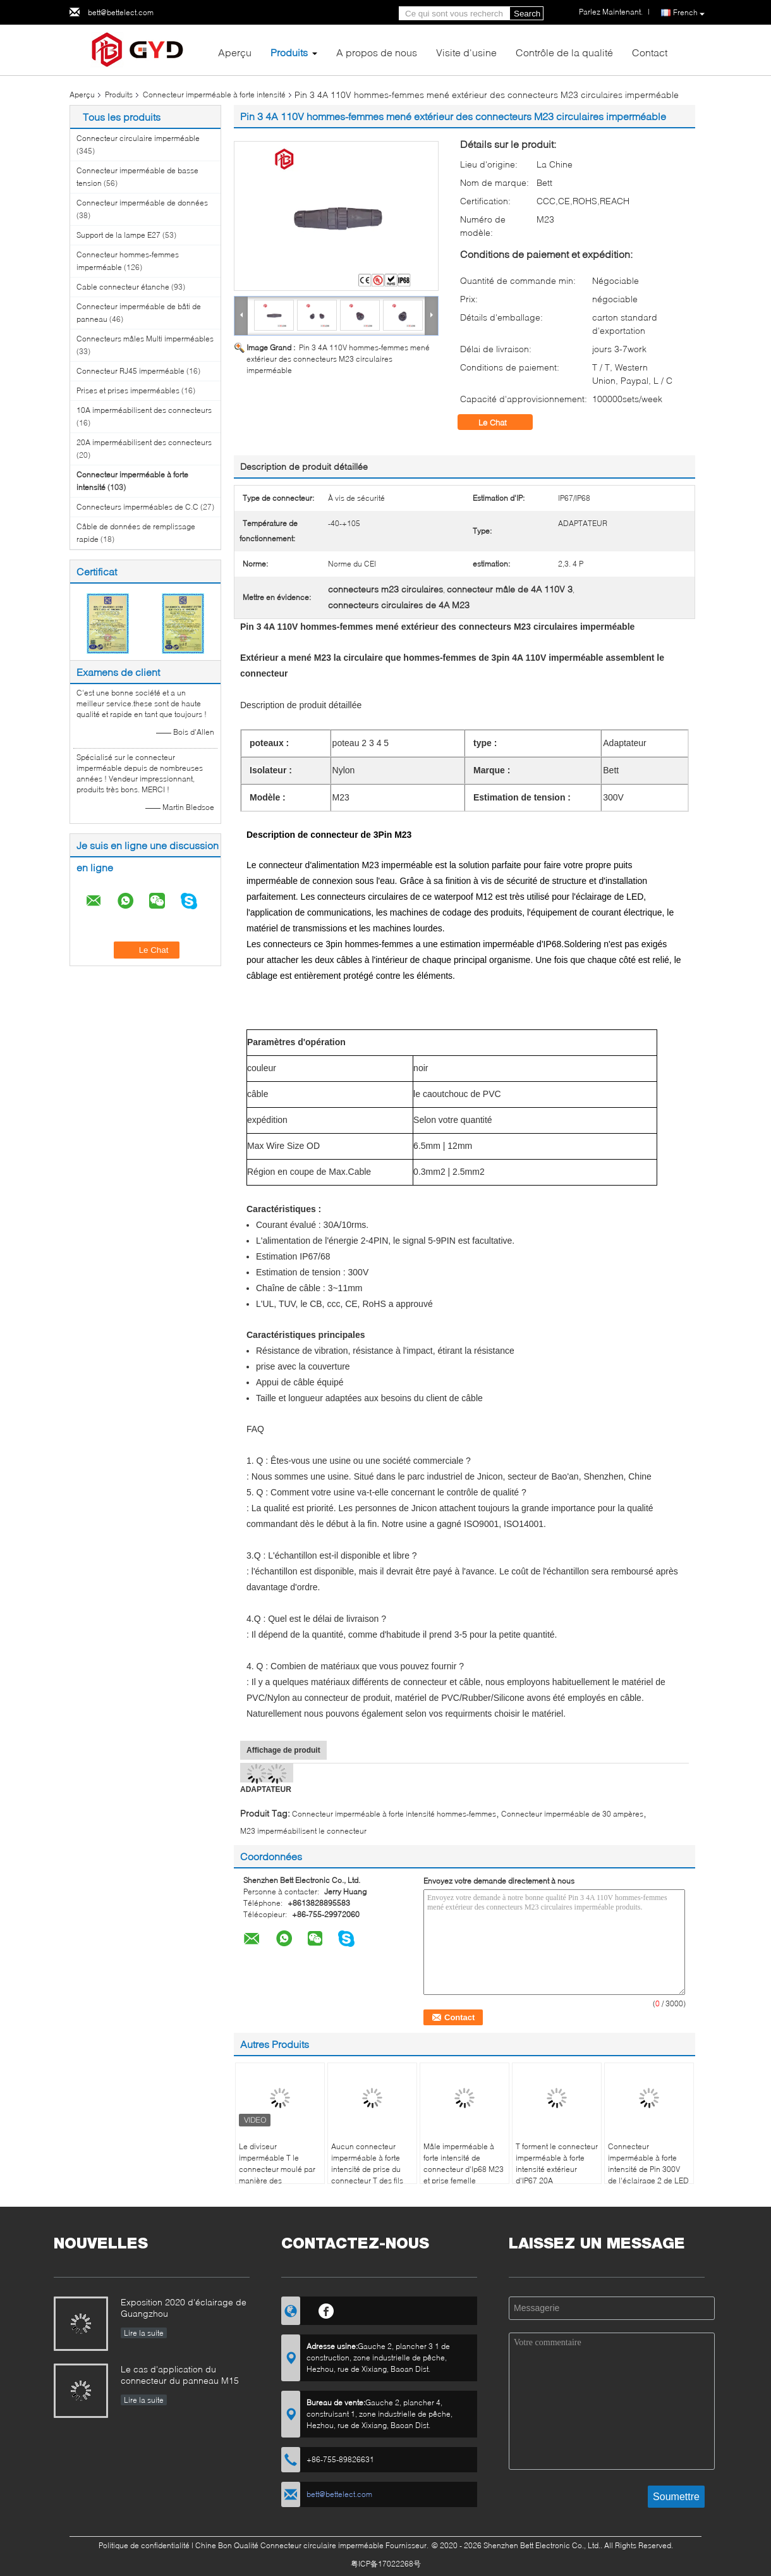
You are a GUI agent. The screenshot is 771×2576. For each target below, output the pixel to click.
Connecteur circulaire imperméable (138, 138)
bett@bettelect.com (121, 12)
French (689, 13)
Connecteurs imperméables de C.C (137, 507)
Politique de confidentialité (144, 2545)
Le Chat (501, 422)
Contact (649, 52)
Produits (289, 52)
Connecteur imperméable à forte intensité (214, 94)
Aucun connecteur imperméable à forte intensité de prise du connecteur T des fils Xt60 (367, 2169)
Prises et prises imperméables (127, 390)
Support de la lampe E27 (118, 235)
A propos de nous (376, 52)
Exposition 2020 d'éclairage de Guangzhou (183, 2308)
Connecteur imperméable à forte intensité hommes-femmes (394, 1814)
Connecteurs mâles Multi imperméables (145, 338)
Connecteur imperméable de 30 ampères (572, 1814)
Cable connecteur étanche (122, 286)
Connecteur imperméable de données (142, 202)
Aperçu (235, 52)
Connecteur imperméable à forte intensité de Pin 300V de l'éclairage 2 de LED (648, 2163)
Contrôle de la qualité (564, 52)
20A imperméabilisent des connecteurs (144, 442)
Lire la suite (144, 2333)
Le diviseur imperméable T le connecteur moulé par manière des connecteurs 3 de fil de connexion (278, 2175)
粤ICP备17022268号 (386, 2563)
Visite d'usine (466, 52)
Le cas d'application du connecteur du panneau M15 (180, 2375)
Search (527, 13)
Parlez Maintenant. (611, 11)
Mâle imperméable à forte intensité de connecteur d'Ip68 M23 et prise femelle (463, 2163)
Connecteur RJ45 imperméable (130, 371)
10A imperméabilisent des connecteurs (144, 410)
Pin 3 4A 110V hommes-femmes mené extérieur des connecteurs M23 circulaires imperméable (338, 359)
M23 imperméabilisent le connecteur (303, 1831)
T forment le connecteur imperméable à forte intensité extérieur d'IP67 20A (557, 2163)
